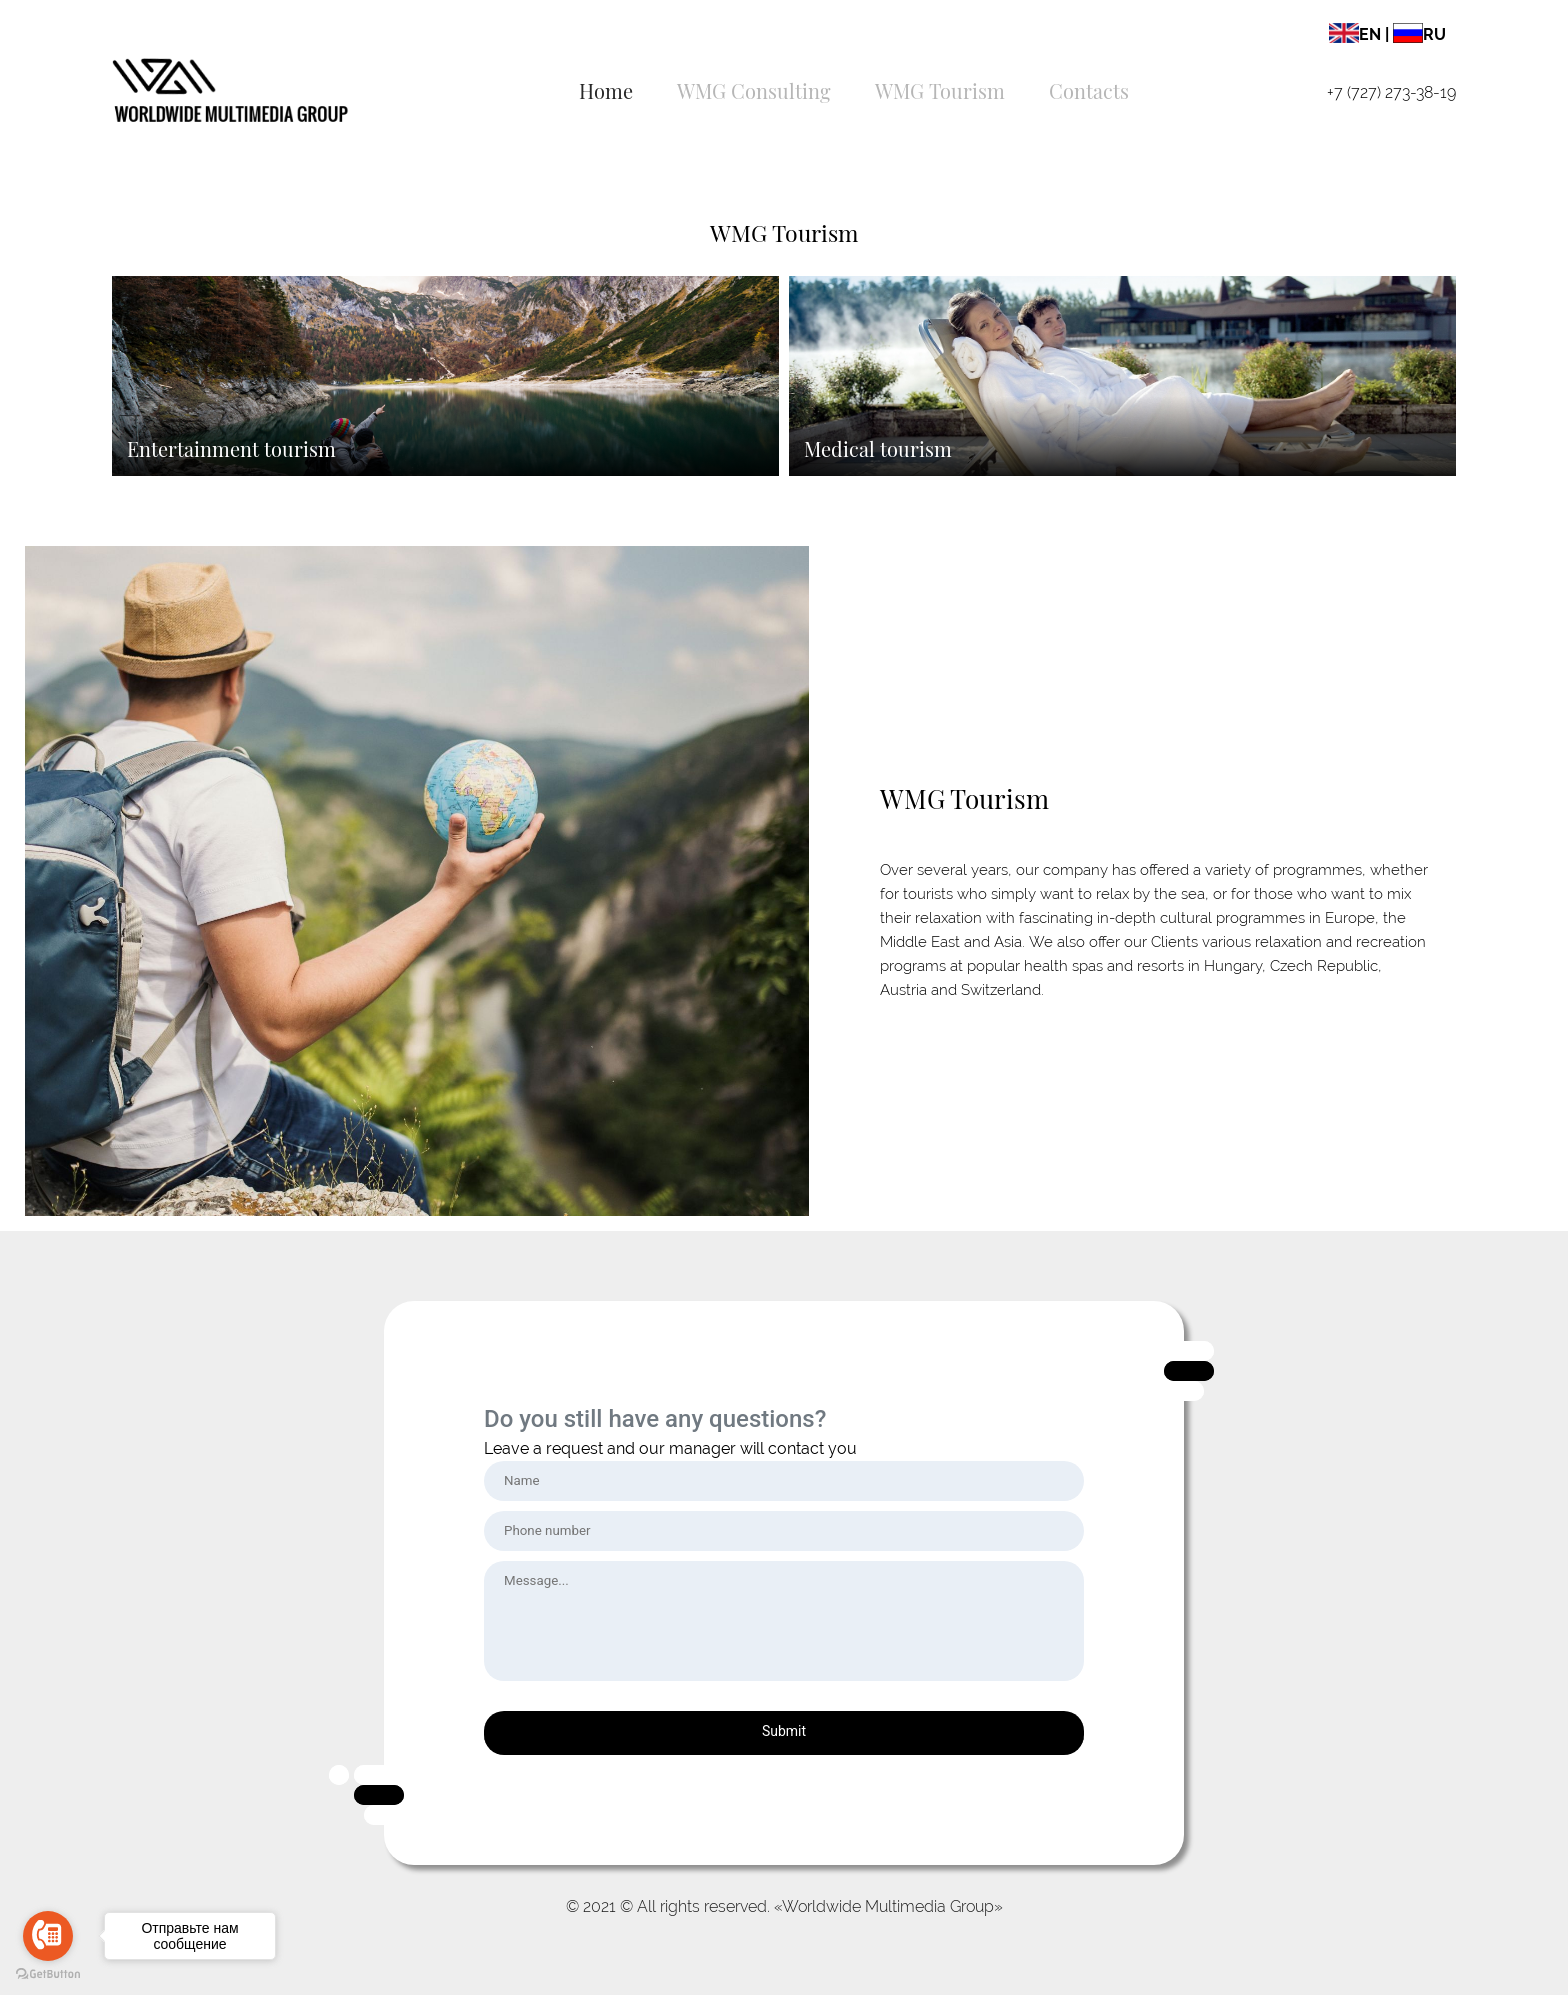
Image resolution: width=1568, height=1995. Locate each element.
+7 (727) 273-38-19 (1391, 92)
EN (1355, 34)
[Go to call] (48, 1936)
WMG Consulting (754, 90)
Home (606, 90)
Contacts (1089, 90)
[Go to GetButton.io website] (48, 1974)
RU (1419, 34)
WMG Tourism (940, 90)
